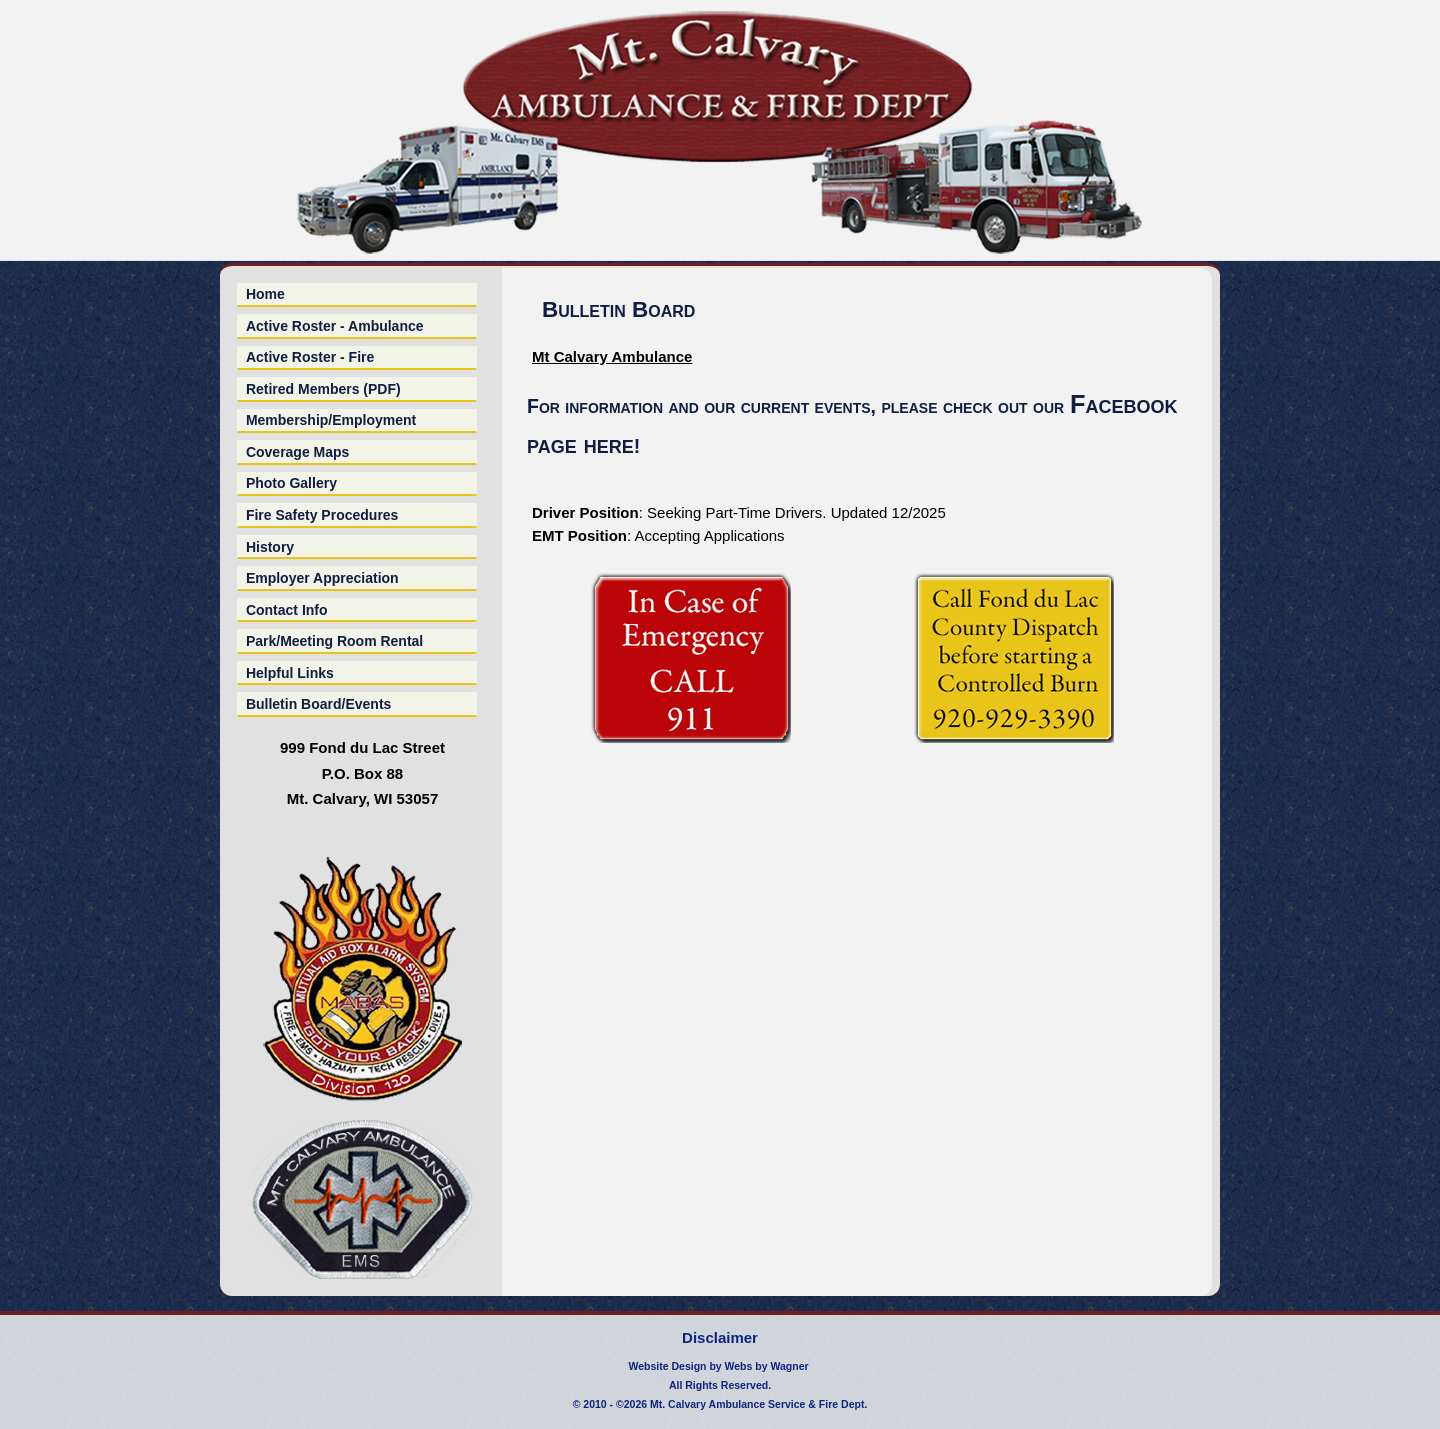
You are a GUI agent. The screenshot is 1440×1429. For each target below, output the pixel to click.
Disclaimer (720, 1337)
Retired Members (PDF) (323, 389)
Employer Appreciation (322, 578)
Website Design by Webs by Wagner (718, 1366)
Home (265, 294)
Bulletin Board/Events (318, 704)
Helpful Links (290, 673)
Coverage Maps (297, 452)
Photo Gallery (291, 483)
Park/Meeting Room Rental (334, 641)
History (270, 547)
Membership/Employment (331, 420)
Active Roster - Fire (310, 357)
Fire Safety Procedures (322, 515)
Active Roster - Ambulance (335, 326)
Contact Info (287, 610)
